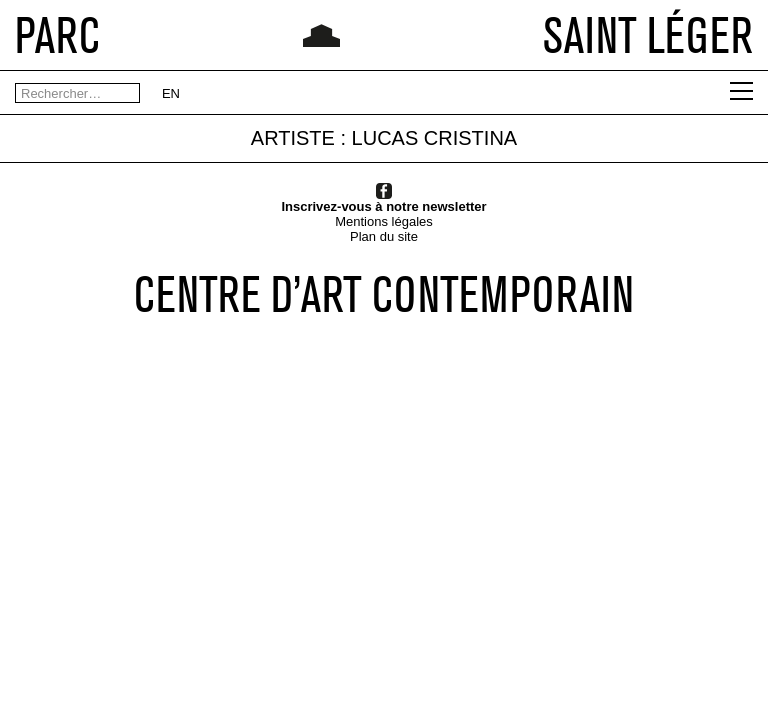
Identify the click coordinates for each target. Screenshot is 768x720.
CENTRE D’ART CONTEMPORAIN (384, 294)
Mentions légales (384, 221)
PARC (57, 35)
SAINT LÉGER (648, 35)
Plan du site (384, 236)
